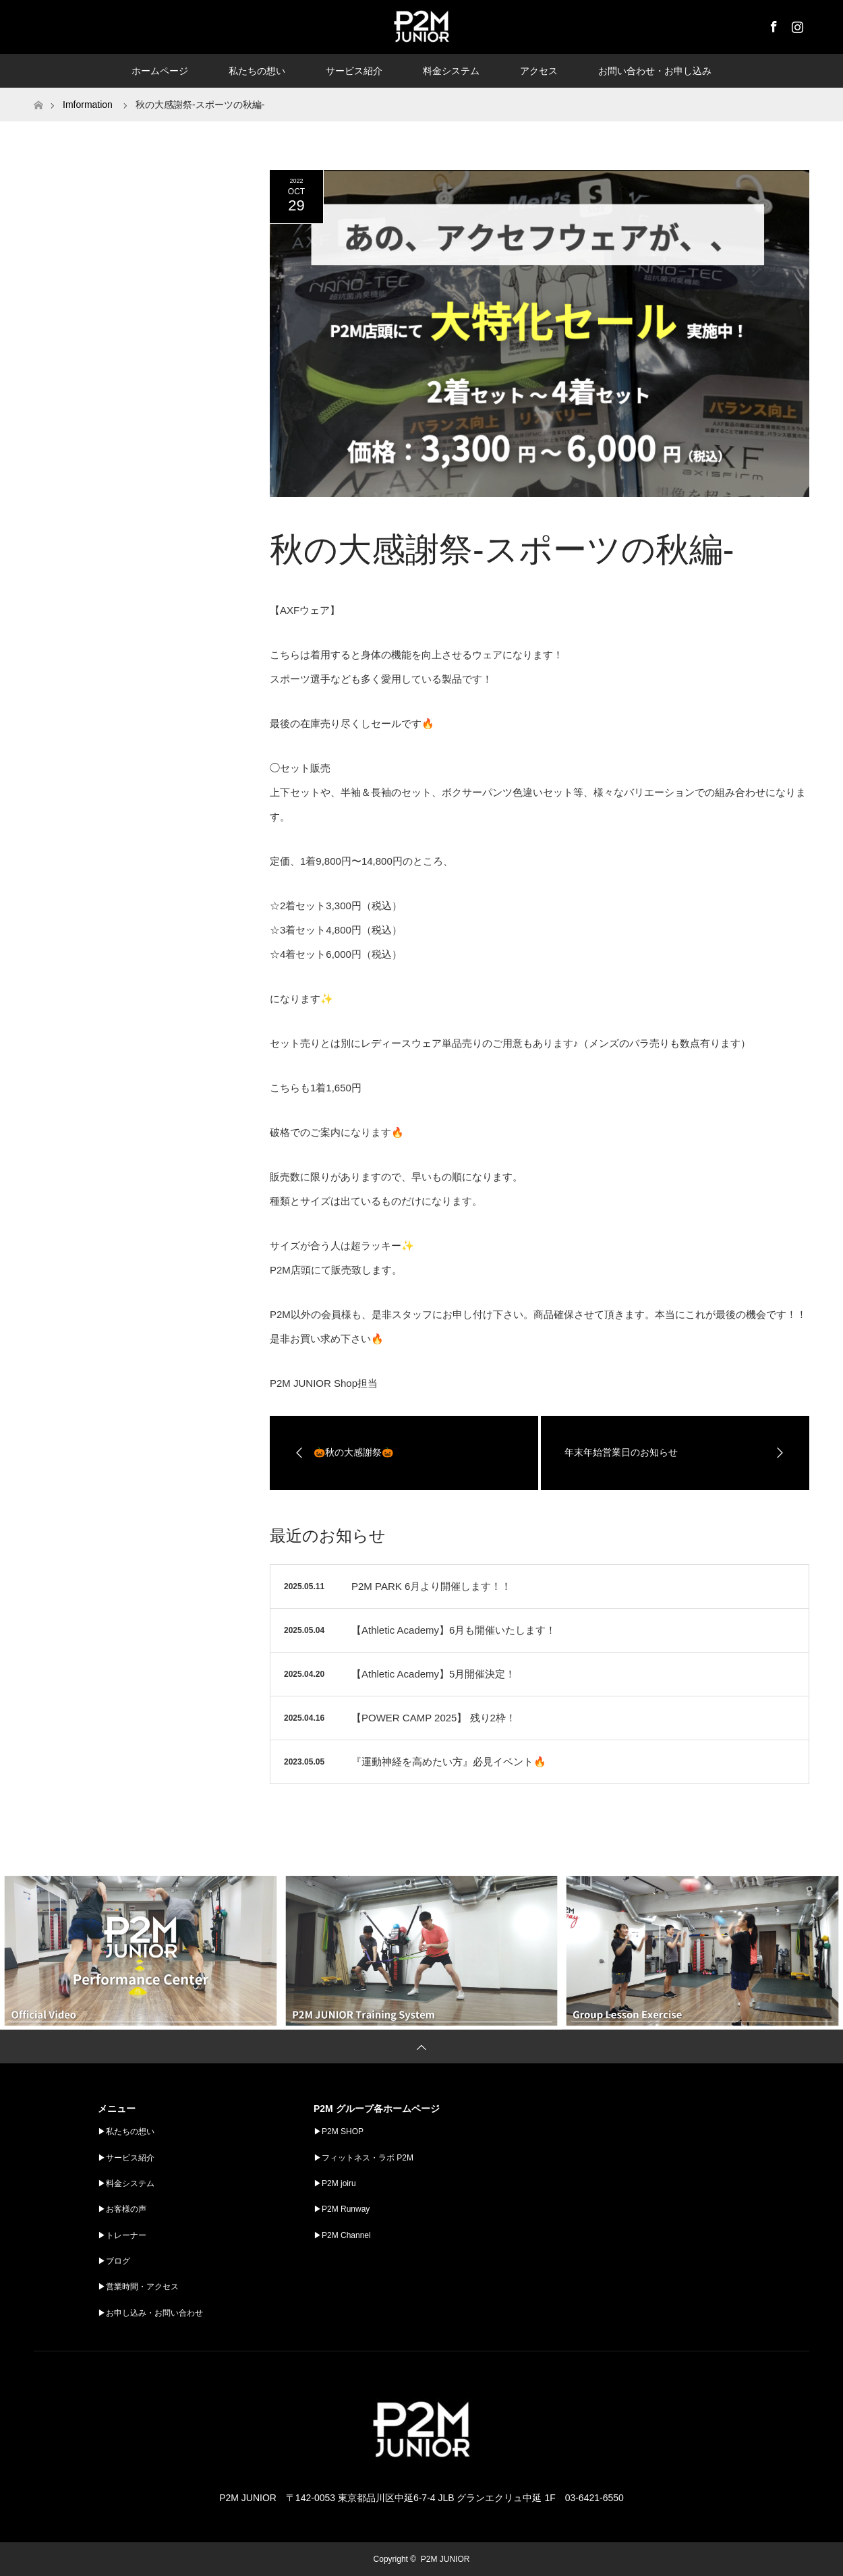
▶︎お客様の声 (122, 2209)
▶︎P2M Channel (342, 2235)
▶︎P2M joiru (335, 2183)
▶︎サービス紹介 (126, 2158)
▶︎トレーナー (122, 2235)
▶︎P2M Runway (342, 2209)
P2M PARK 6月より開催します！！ (431, 1586)
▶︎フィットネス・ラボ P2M (363, 2158)
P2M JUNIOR (445, 2559)
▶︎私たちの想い (126, 2131)
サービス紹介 (354, 70)
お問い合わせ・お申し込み (654, 70)
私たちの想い (257, 70)
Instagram (796, 24)
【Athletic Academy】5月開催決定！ (433, 1674)
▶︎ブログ (114, 2261)
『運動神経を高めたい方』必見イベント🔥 (448, 1761)
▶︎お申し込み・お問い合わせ (150, 2313)
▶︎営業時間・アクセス (138, 2286)
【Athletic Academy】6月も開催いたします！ (453, 1630)
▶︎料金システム (126, 2183)
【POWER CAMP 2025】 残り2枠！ (433, 1717)
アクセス (539, 70)
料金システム (451, 70)
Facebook (772, 24)
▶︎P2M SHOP (339, 2131)
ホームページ (160, 70)
